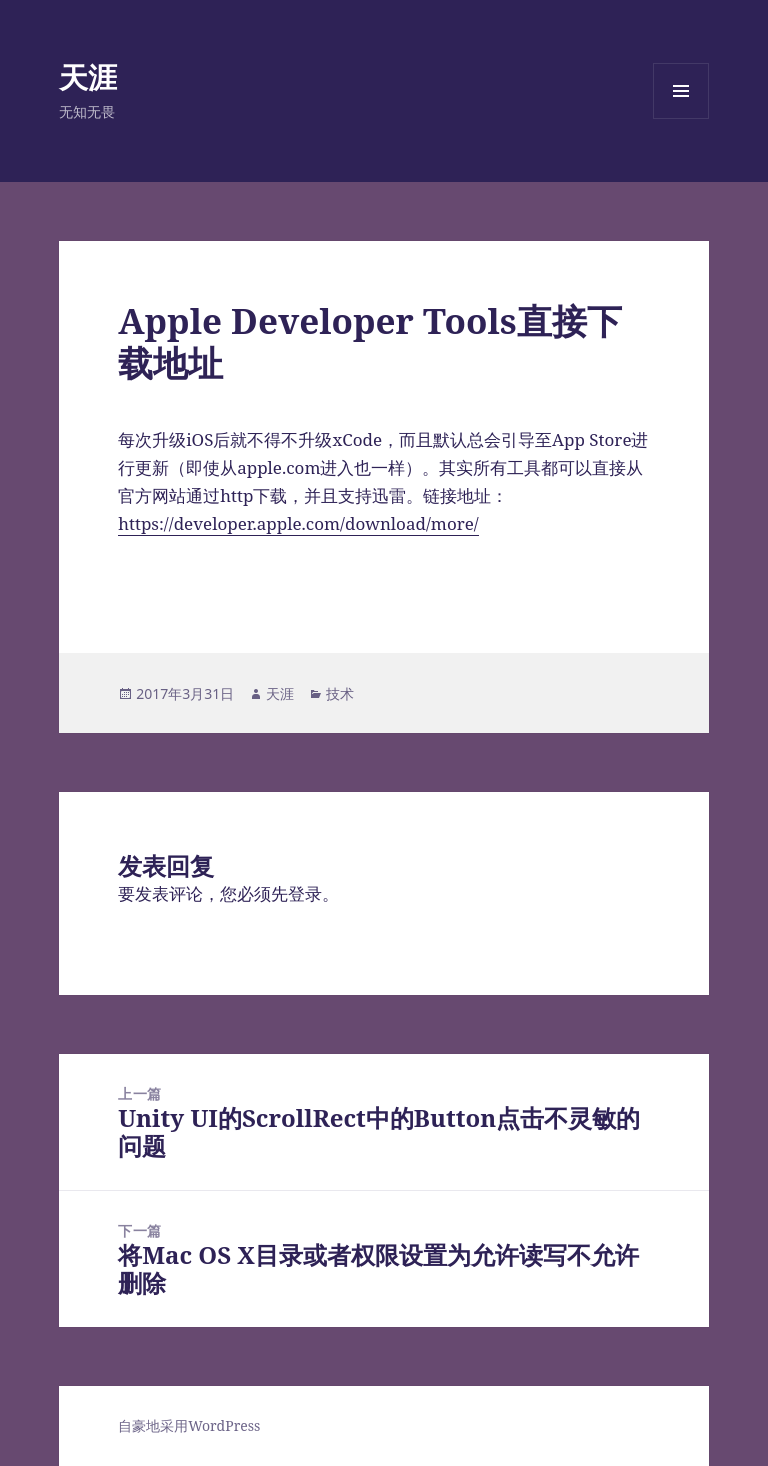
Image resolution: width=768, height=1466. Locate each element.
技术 (340, 693)
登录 (305, 893)
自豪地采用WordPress (189, 1425)
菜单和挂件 (681, 118)
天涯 (88, 76)
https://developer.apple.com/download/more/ (298, 523)
